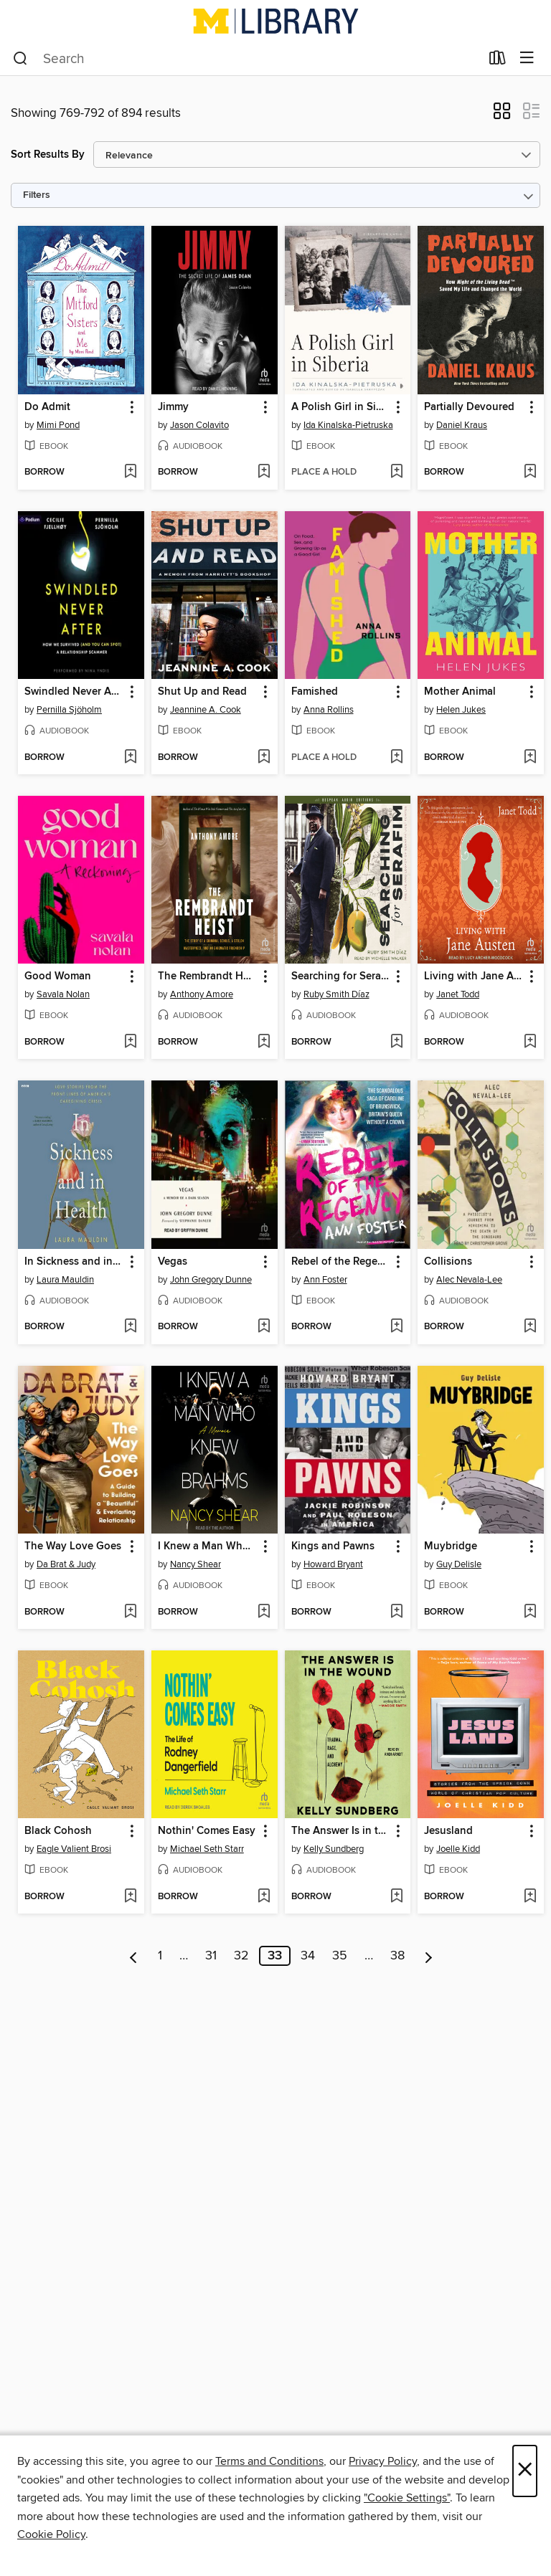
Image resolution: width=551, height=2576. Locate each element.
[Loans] (497, 61)
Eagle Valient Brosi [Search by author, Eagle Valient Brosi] (74, 1849)
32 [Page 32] (241, 1956)
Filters (36, 195)
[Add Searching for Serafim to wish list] (396, 1042)
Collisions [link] (448, 1261)
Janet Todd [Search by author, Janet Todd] (457, 994)
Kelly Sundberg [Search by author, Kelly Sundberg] (333, 1849)
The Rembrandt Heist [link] (208, 976)
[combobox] (246, 59)
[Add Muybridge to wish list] (530, 1612)
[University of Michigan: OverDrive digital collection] (275, 20)
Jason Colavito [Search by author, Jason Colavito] (199, 425)
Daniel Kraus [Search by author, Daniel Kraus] (461, 425)
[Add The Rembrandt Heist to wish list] (264, 1042)
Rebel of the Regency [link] (341, 1261)
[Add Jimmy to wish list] (264, 472)
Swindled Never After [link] (74, 691)
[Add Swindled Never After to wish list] (130, 757)
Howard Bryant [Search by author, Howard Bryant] (333, 1564)
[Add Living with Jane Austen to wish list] (530, 1042)
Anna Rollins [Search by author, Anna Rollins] (328, 710)
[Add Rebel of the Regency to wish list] (396, 1327)
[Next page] (429, 1955)
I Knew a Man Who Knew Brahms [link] (208, 1546)
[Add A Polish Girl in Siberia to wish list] (396, 472)
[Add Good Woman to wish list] (130, 1042)
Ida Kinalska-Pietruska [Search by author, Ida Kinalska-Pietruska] (348, 425)
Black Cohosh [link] (58, 1831)
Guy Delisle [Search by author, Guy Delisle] (458, 1564)
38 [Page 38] (397, 1956)
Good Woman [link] (57, 976)
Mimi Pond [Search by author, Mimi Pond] (58, 425)
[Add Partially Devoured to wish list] (530, 472)
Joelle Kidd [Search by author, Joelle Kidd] (458, 1849)
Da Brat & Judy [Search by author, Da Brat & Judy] (66, 1564)
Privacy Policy (383, 2461)
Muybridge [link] (450, 1546)
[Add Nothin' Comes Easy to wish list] (264, 1897)
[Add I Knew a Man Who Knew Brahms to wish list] (264, 1612)
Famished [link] (314, 691)
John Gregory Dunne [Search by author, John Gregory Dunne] (211, 1279)
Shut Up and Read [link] (202, 691)
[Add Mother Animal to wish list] (530, 757)
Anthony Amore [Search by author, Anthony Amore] (201, 994)
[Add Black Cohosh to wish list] (130, 1897)
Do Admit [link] (47, 407)
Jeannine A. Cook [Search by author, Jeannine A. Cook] (205, 710)
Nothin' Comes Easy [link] (206, 1831)
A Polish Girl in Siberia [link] (341, 407)
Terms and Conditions (269, 2461)
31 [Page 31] (211, 1956)
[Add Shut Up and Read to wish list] (264, 757)
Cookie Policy (51, 2534)
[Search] (20, 58)
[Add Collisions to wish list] (530, 1327)
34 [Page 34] (308, 1956)
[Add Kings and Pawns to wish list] (396, 1612)
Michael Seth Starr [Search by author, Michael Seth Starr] (207, 1849)
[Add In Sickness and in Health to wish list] (130, 1327)
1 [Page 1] (160, 1956)
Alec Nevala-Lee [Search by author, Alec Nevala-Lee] (469, 1279)
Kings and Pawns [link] (333, 1546)
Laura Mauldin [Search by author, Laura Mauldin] (65, 1279)
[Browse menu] (527, 58)
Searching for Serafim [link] (341, 976)
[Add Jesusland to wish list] (530, 1897)
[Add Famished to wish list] (396, 757)
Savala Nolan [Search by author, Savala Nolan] (63, 994)
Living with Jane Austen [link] (474, 976)
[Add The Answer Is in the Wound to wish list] (396, 1897)
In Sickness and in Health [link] (74, 1261)
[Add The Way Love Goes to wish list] (130, 1612)
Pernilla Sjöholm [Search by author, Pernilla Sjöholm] (69, 710)
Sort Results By (48, 154)
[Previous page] (134, 1955)
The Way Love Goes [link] (72, 1546)
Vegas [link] (172, 1261)
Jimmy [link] (173, 407)
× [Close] (525, 2471)
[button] (502, 115)
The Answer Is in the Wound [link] (341, 1831)
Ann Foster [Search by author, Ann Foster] (325, 1279)
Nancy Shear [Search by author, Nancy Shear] (195, 1564)
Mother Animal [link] (460, 691)
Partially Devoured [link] (469, 407)
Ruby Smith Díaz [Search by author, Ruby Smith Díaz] (336, 994)
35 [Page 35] (339, 1956)
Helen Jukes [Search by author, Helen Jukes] (461, 710)
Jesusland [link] (448, 1831)
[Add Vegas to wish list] (264, 1327)
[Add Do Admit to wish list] (130, 472)
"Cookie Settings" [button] (407, 2498)
